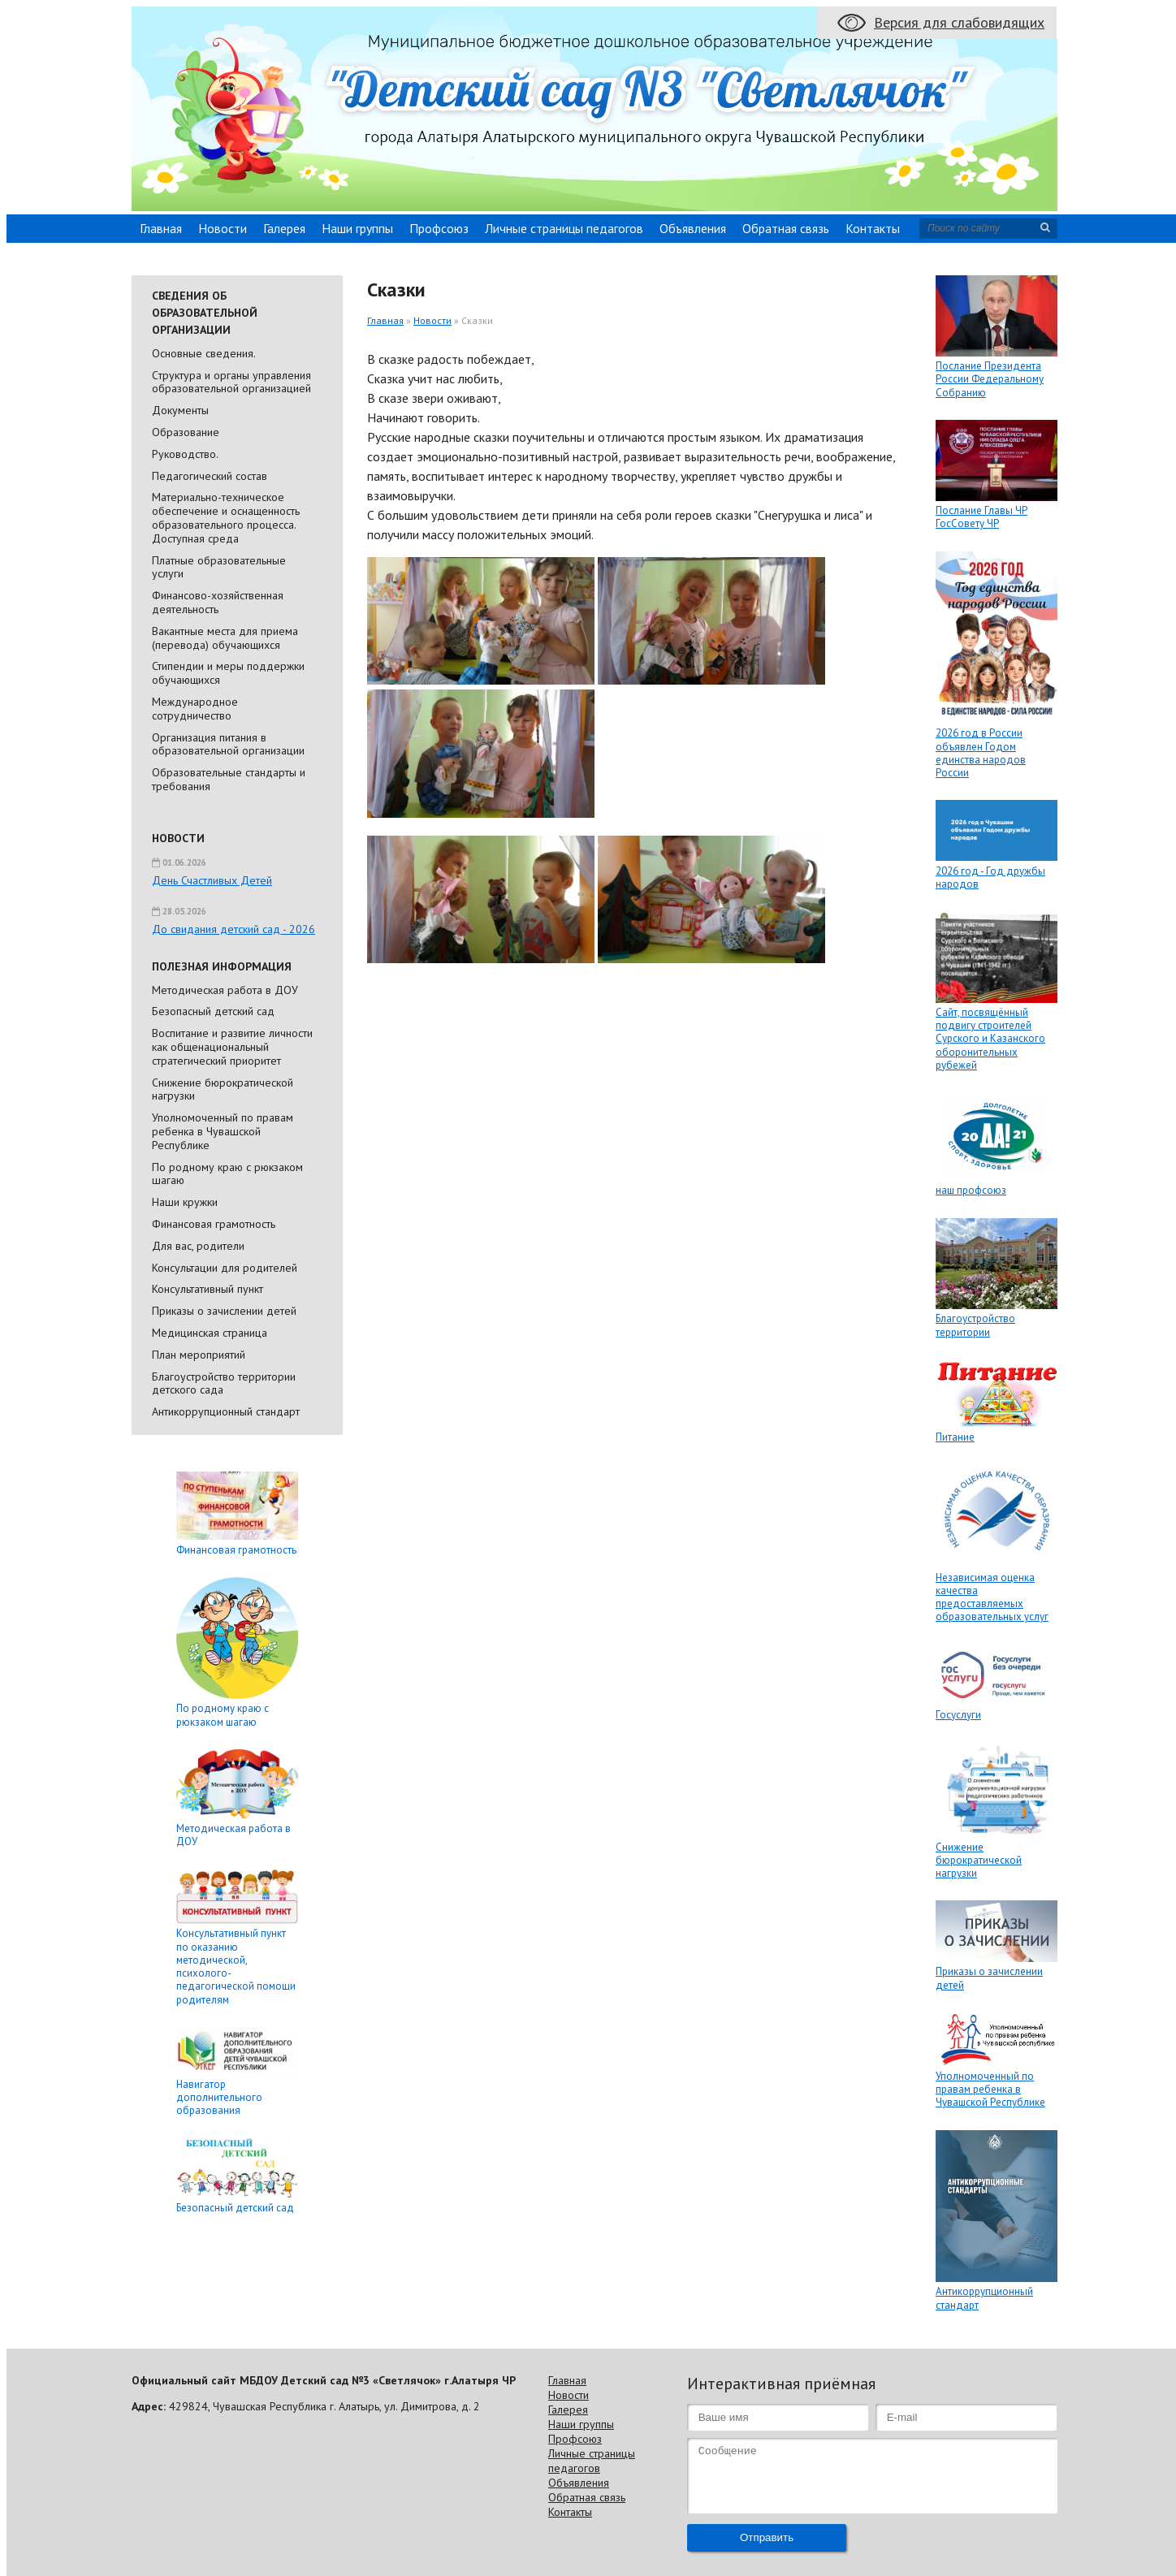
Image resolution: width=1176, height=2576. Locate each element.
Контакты (872, 228)
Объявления (692, 228)
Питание (955, 1437)
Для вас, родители (198, 1245)
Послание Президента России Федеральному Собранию (990, 379)
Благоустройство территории (975, 1325)
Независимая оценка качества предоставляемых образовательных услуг (992, 1597)
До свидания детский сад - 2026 (233, 929)
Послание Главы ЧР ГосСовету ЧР (981, 517)
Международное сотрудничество (195, 708)
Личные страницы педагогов (564, 228)
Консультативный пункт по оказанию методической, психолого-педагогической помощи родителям (236, 1966)
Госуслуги (958, 1715)
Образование (185, 432)
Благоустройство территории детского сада (224, 1383)
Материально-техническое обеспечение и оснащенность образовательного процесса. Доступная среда (226, 517)
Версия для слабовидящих (959, 22)
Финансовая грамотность (213, 1224)
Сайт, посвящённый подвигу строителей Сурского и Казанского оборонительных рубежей (990, 1038)
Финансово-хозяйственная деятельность (217, 602)
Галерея (284, 228)
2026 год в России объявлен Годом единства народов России (981, 753)
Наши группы (357, 228)
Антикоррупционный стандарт (226, 1411)
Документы (180, 410)
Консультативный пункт (207, 1289)
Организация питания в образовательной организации (228, 744)
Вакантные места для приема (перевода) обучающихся (225, 638)
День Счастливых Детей (212, 880)
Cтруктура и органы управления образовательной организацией (231, 382)
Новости (222, 228)
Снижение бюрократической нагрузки (222, 1089)
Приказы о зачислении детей (224, 1310)
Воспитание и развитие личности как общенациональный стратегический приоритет (232, 1047)
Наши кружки (185, 1202)
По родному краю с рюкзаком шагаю (227, 1174)
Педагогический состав (209, 476)
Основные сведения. (204, 353)
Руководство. (185, 454)
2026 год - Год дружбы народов (990, 877)
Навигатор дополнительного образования (219, 2097)
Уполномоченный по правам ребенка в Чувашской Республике (222, 1131)
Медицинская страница (209, 1332)
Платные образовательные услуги (219, 567)
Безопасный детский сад (213, 1011)
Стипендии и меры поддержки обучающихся (228, 673)
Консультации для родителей (224, 1267)
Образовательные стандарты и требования (228, 779)
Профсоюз (439, 228)
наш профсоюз (971, 1190)
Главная (161, 228)
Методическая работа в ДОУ (225, 990)
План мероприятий (198, 1354)
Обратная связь (785, 228)
